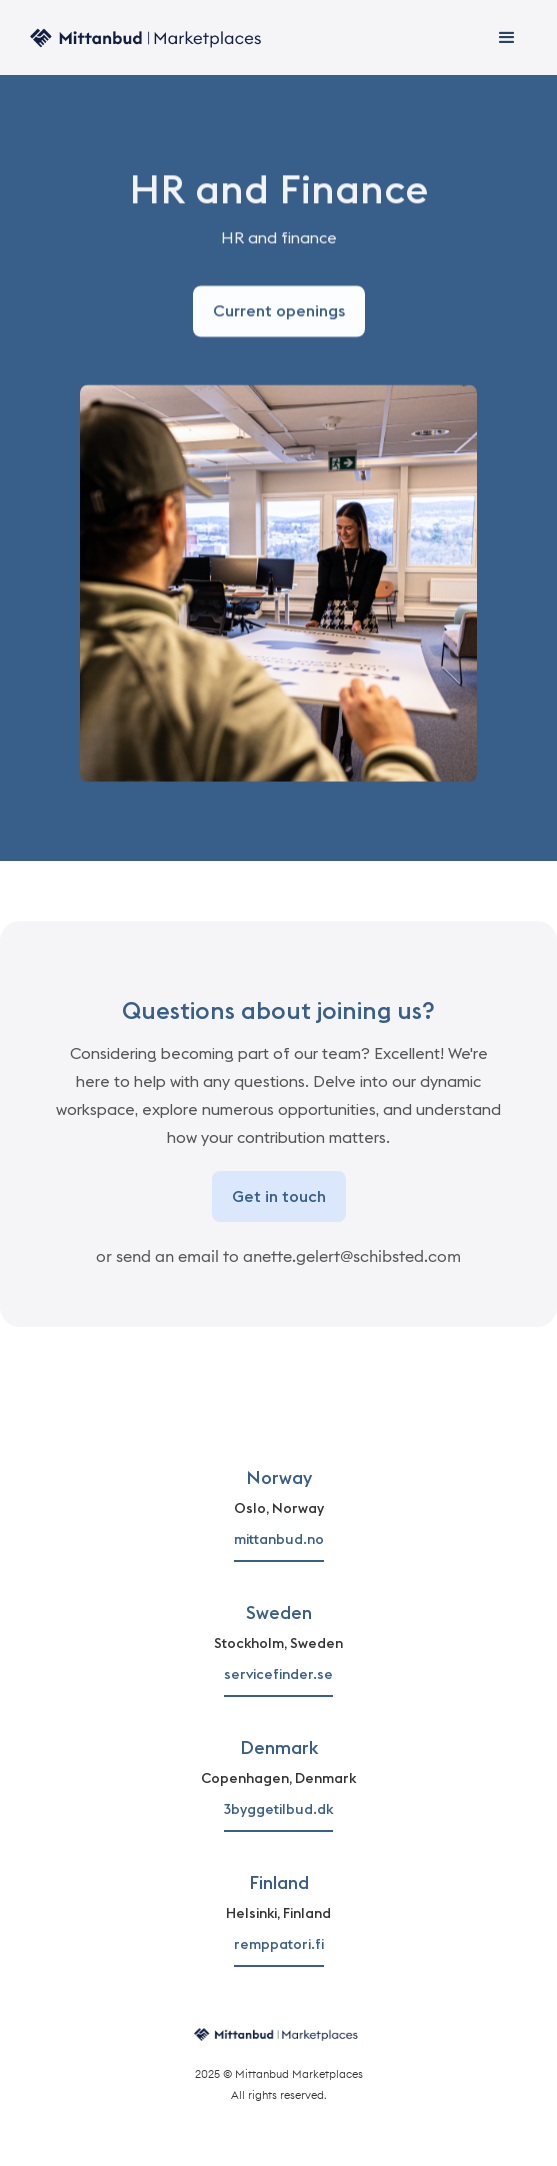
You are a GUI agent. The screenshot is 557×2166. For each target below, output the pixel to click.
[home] (145, 37)
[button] (507, 38)
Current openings (279, 312)
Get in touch (279, 1196)
